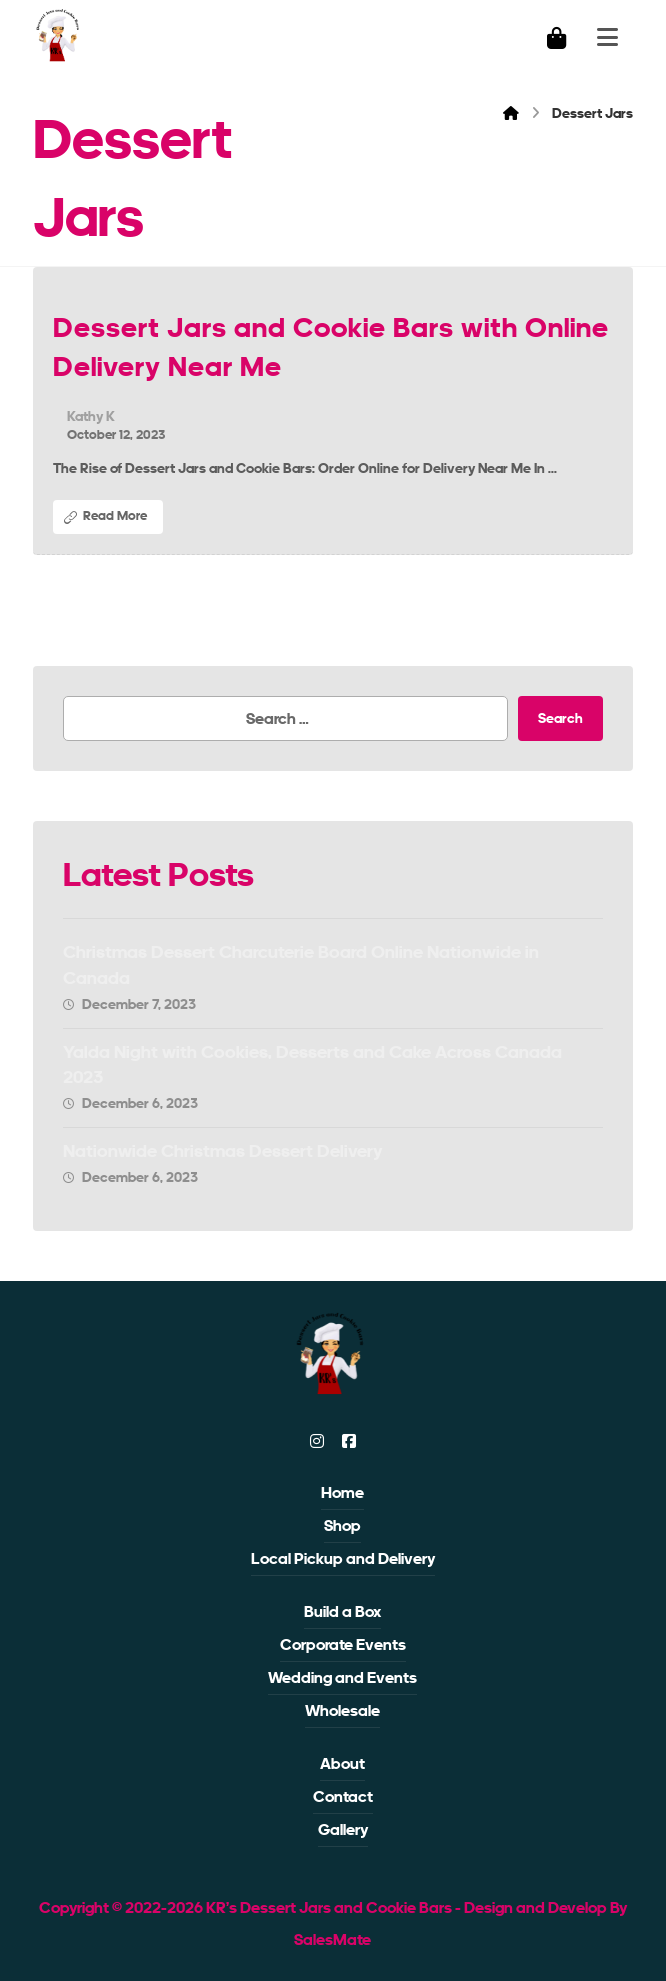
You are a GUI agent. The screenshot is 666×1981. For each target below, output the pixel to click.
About (342, 1763)
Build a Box (342, 1611)
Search (560, 718)
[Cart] (557, 36)
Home (342, 1492)
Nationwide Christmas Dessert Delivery (223, 1150)
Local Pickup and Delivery (343, 1558)
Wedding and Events (342, 1677)
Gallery (343, 1829)
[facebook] (349, 1441)
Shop (342, 1525)
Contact (343, 1796)
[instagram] (317, 1441)
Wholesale (342, 1710)
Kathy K (91, 416)
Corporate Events (343, 1644)
